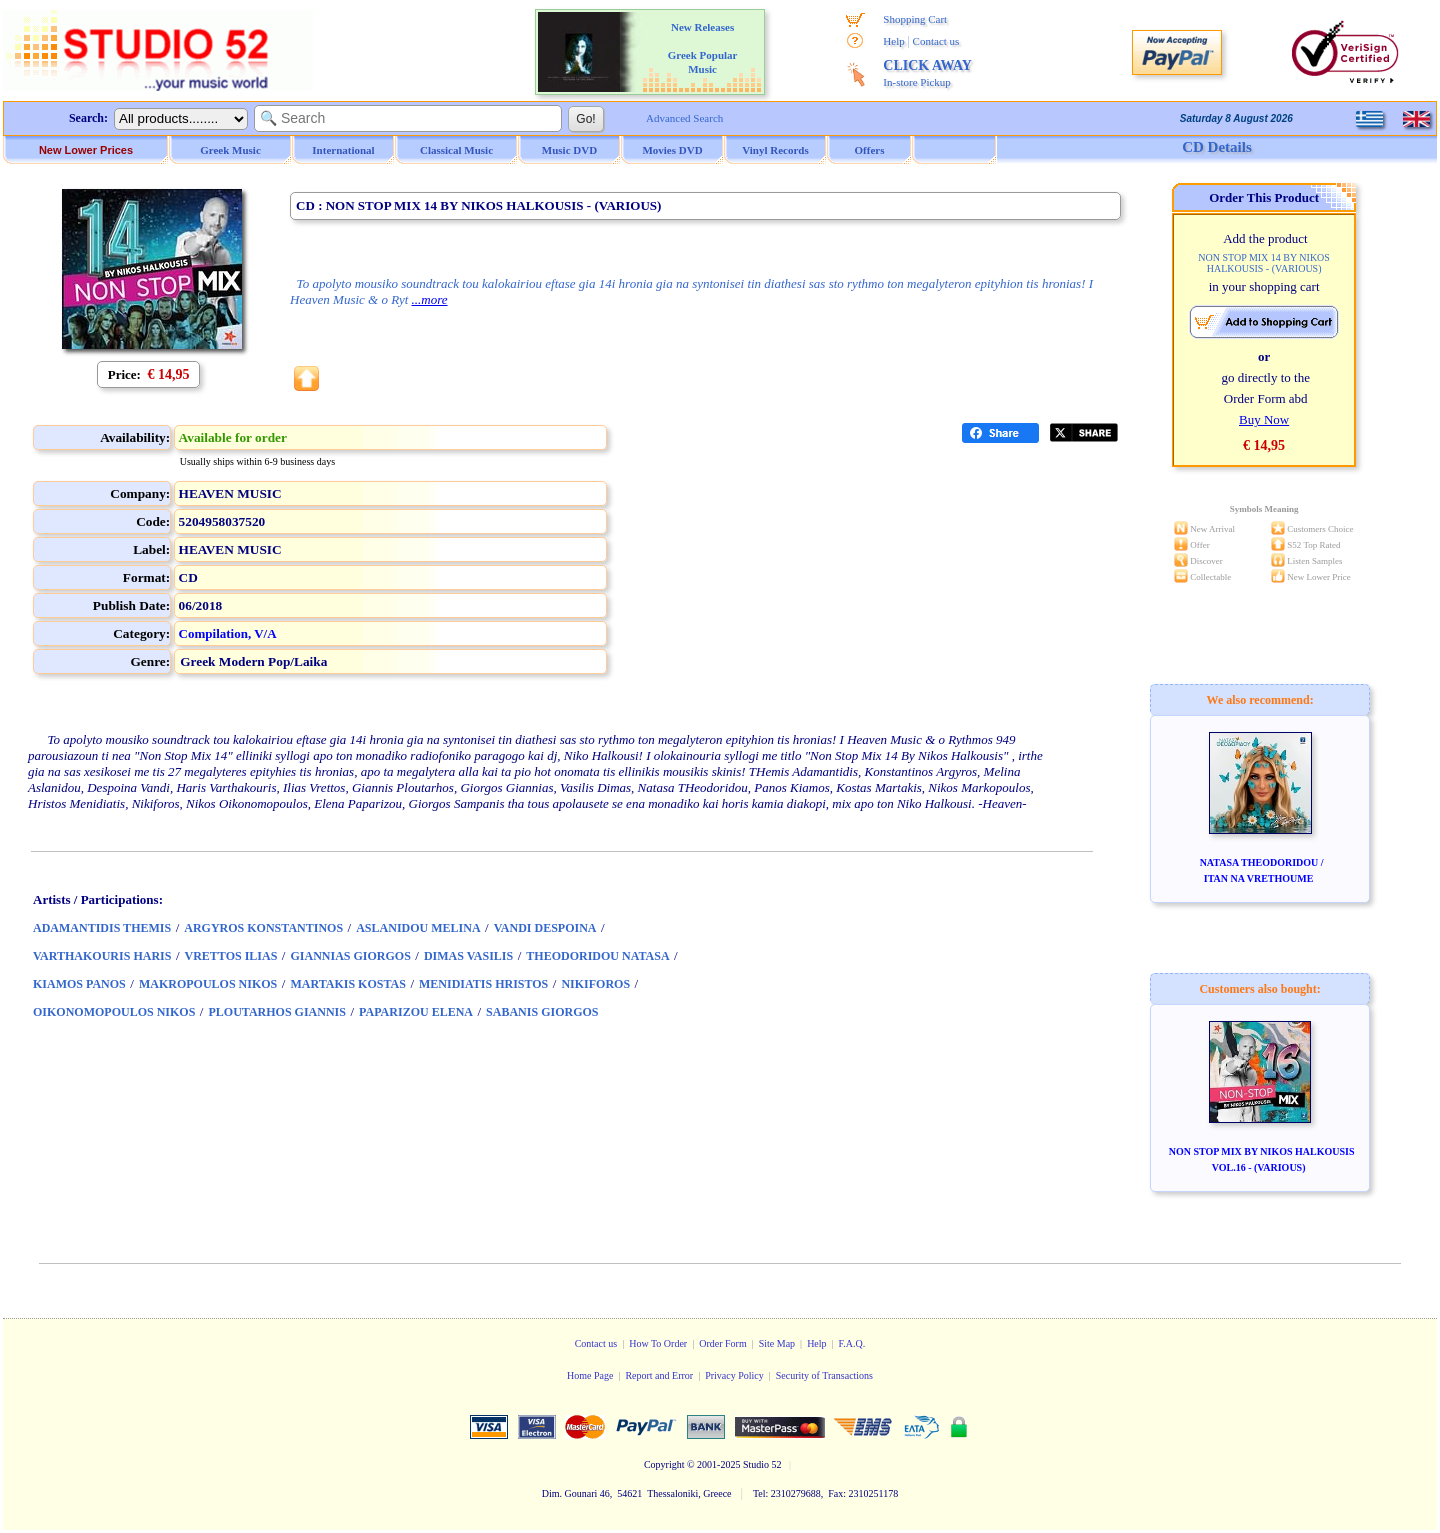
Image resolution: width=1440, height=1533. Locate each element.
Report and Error (659, 1375)
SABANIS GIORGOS (542, 1012)
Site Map (777, 1343)
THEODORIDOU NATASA (597, 956)
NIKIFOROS (595, 984)
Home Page (590, 1375)
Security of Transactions (824, 1375)
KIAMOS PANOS (79, 984)
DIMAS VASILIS (468, 956)
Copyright (664, 1464)
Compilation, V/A (228, 633)
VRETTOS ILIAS (231, 956)
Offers (870, 150)
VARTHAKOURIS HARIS (102, 956)
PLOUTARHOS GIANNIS (276, 1012)
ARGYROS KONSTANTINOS (263, 928)
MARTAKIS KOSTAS (348, 984)
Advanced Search (684, 118)
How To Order (658, 1343)
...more (430, 299)
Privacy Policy (734, 1375)
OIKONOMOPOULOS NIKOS (114, 1012)
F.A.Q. (852, 1343)
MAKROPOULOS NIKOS (208, 984)
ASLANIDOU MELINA (418, 928)
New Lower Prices (86, 150)
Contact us (936, 41)
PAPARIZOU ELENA (416, 1012)
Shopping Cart (915, 19)
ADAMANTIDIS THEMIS (102, 928)
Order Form (723, 1343)
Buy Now (1264, 419)
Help (893, 41)
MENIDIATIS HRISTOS (483, 984)
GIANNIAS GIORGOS (350, 956)
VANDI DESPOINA (545, 928)
